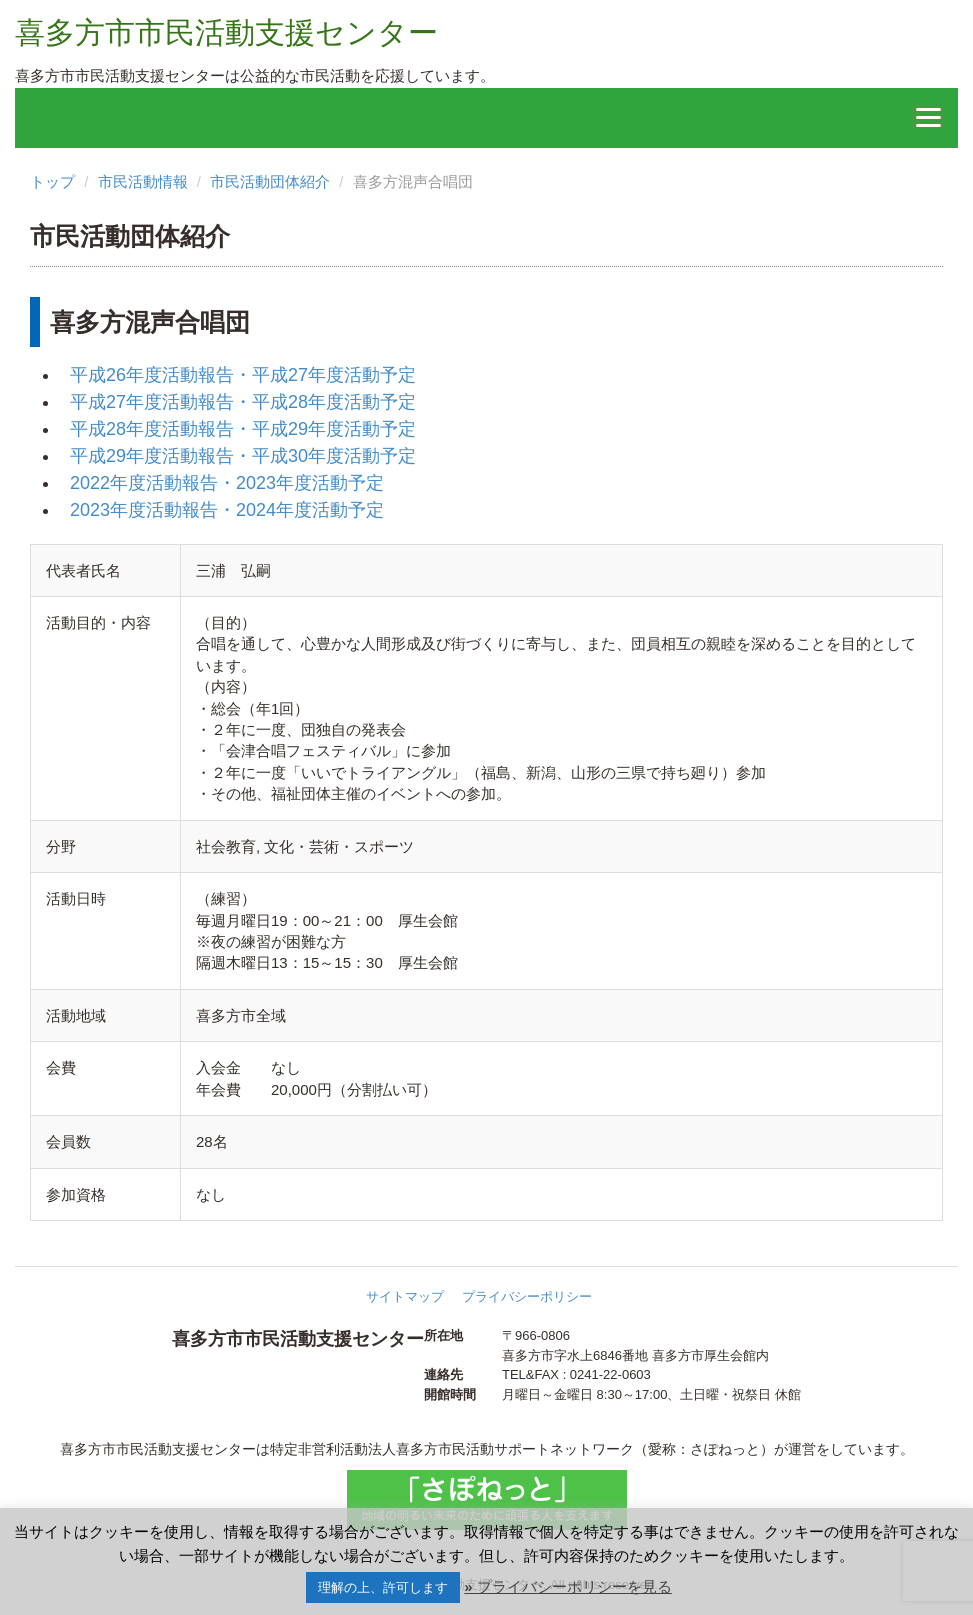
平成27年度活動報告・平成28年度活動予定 (243, 402)
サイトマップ (405, 1296)
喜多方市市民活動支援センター (226, 32)
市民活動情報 (143, 181)
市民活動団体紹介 (270, 181)
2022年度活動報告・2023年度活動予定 (227, 483)
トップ (52, 181)
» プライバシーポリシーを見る (568, 1586)
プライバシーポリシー (527, 1296)
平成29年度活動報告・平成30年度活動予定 (243, 456)
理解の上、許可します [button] (383, 1587)
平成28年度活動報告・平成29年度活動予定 (243, 429)
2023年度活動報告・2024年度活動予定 (227, 510)
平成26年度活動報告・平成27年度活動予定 (243, 375)
